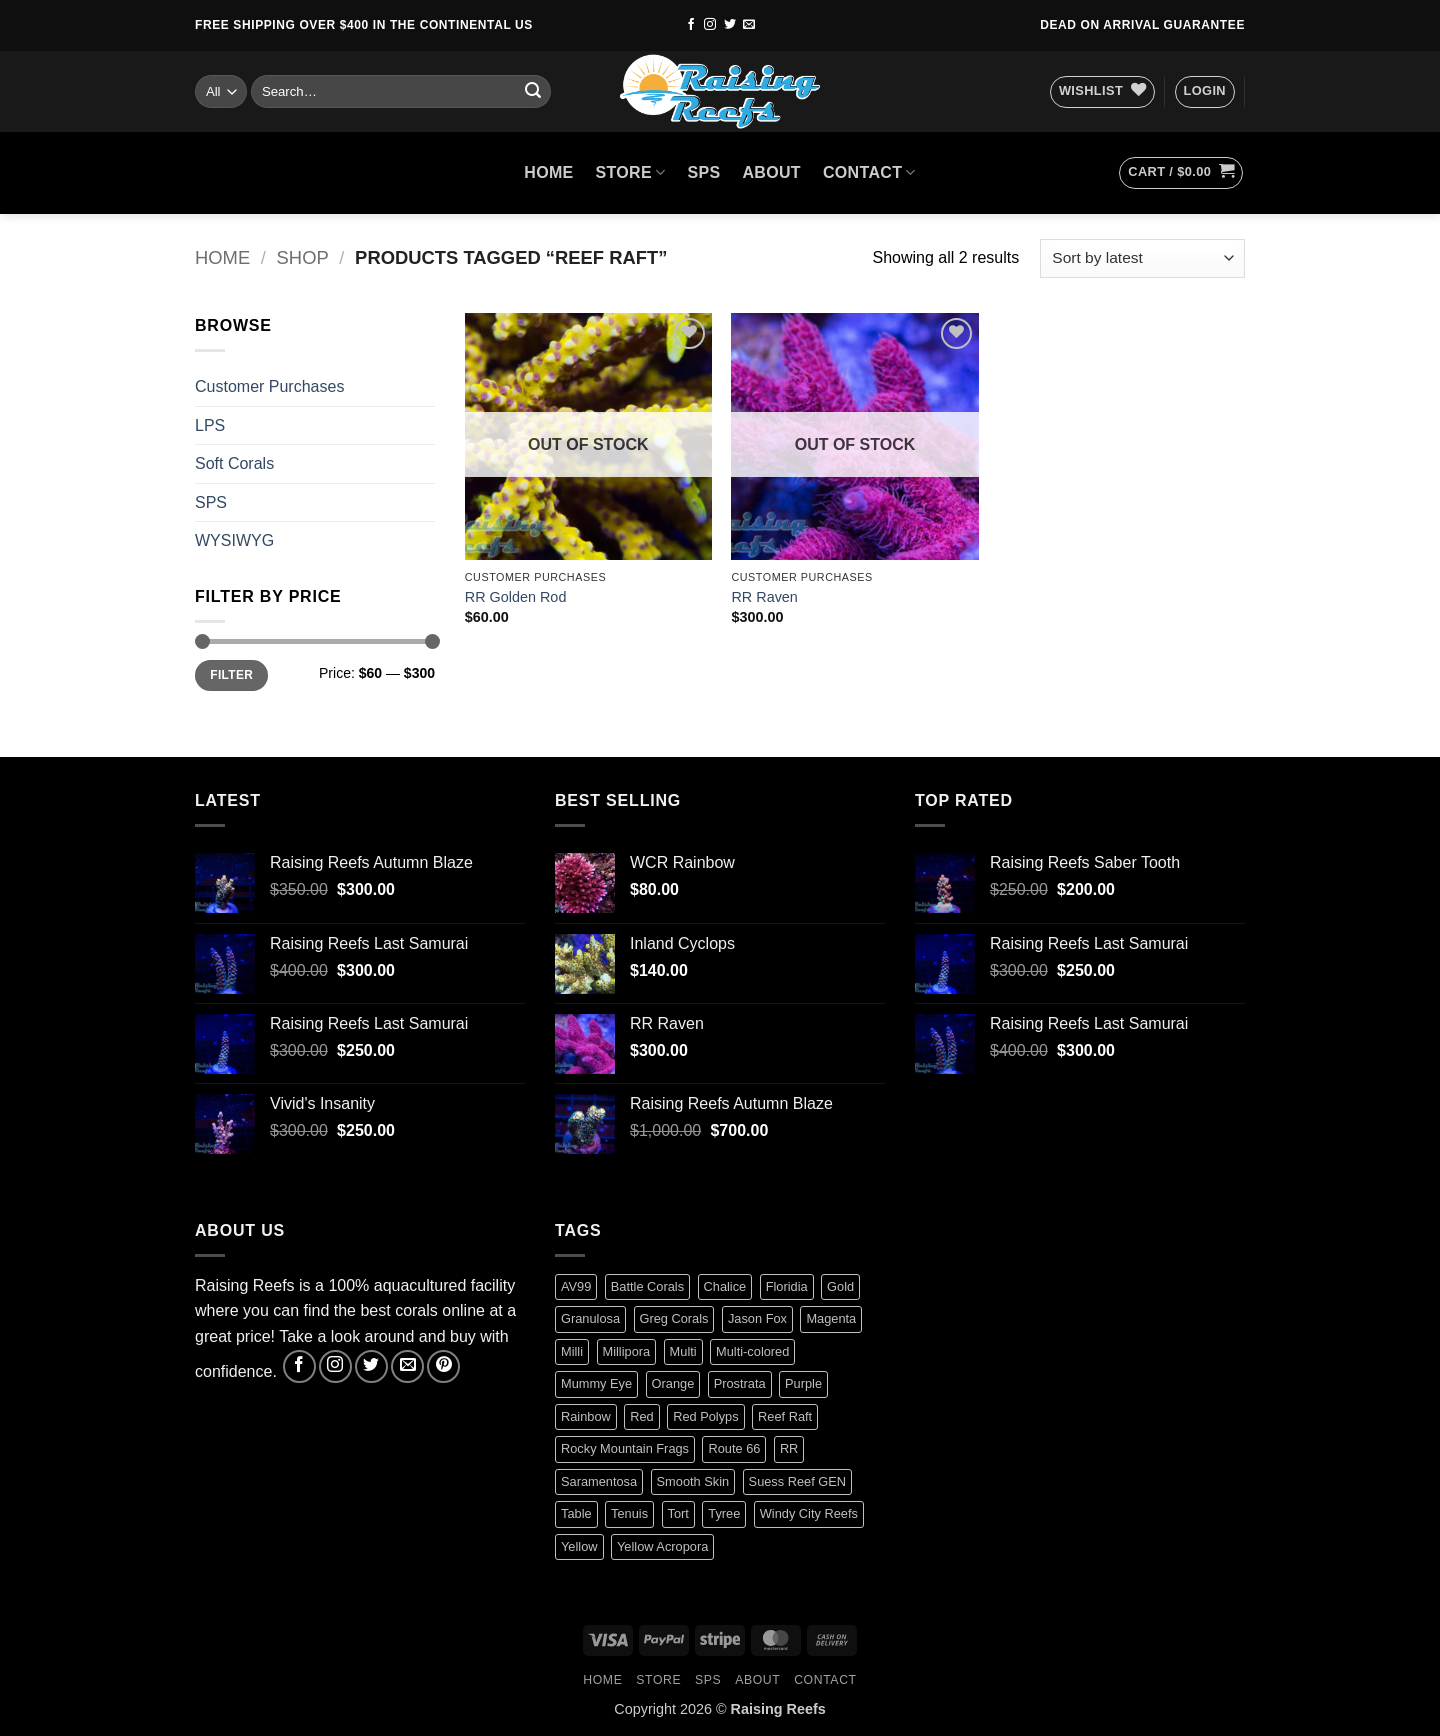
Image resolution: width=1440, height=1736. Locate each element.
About (771, 172)
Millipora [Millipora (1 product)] (627, 1351)
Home (222, 257)
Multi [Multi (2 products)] (683, 1351)
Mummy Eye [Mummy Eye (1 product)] (596, 1383)
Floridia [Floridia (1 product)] (787, 1286)
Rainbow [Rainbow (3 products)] (586, 1416)
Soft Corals (234, 463)
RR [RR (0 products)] (789, 1448)
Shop (303, 257)
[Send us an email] (749, 25)
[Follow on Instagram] (710, 25)
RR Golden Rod (516, 597)
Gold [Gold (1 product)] (840, 1286)
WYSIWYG (234, 540)
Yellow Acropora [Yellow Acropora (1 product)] (662, 1546)
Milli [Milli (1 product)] (572, 1351)
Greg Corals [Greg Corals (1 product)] (674, 1318)
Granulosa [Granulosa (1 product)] (590, 1318)
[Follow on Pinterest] (443, 1366)
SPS (704, 172)
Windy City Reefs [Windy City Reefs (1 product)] (809, 1513)
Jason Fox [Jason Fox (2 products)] (757, 1318)
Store (631, 172)
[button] (1205, 92)
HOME (548, 172)
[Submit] (533, 92)
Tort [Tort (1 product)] (678, 1513)
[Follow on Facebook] (691, 25)
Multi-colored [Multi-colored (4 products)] (752, 1351)
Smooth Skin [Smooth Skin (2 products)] (693, 1481)
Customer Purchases (269, 386)
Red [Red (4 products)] (641, 1416)
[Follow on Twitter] (730, 25)
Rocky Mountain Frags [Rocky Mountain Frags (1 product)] (625, 1448)
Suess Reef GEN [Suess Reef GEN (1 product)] (797, 1481)
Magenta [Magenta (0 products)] (831, 1318)
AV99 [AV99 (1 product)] (576, 1286)
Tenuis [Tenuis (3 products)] (629, 1513)
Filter (231, 675)
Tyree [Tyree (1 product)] (724, 1513)
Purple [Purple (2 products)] (803, 1383)
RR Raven (764, 597)
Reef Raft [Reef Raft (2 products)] (785, 1416)
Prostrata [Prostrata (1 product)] (740, 1383)
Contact (869, 172)
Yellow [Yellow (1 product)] (579, 1546)
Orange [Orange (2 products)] (673, 1383)
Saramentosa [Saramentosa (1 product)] (599, 1481)
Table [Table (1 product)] (576, 1513)
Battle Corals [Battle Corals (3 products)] (647, 1286)
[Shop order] (1142, 258)
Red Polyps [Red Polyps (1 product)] (705, 1416)
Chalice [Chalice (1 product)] (725, 1286)
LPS (210, 425)
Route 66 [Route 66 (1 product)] (734, 1448)
